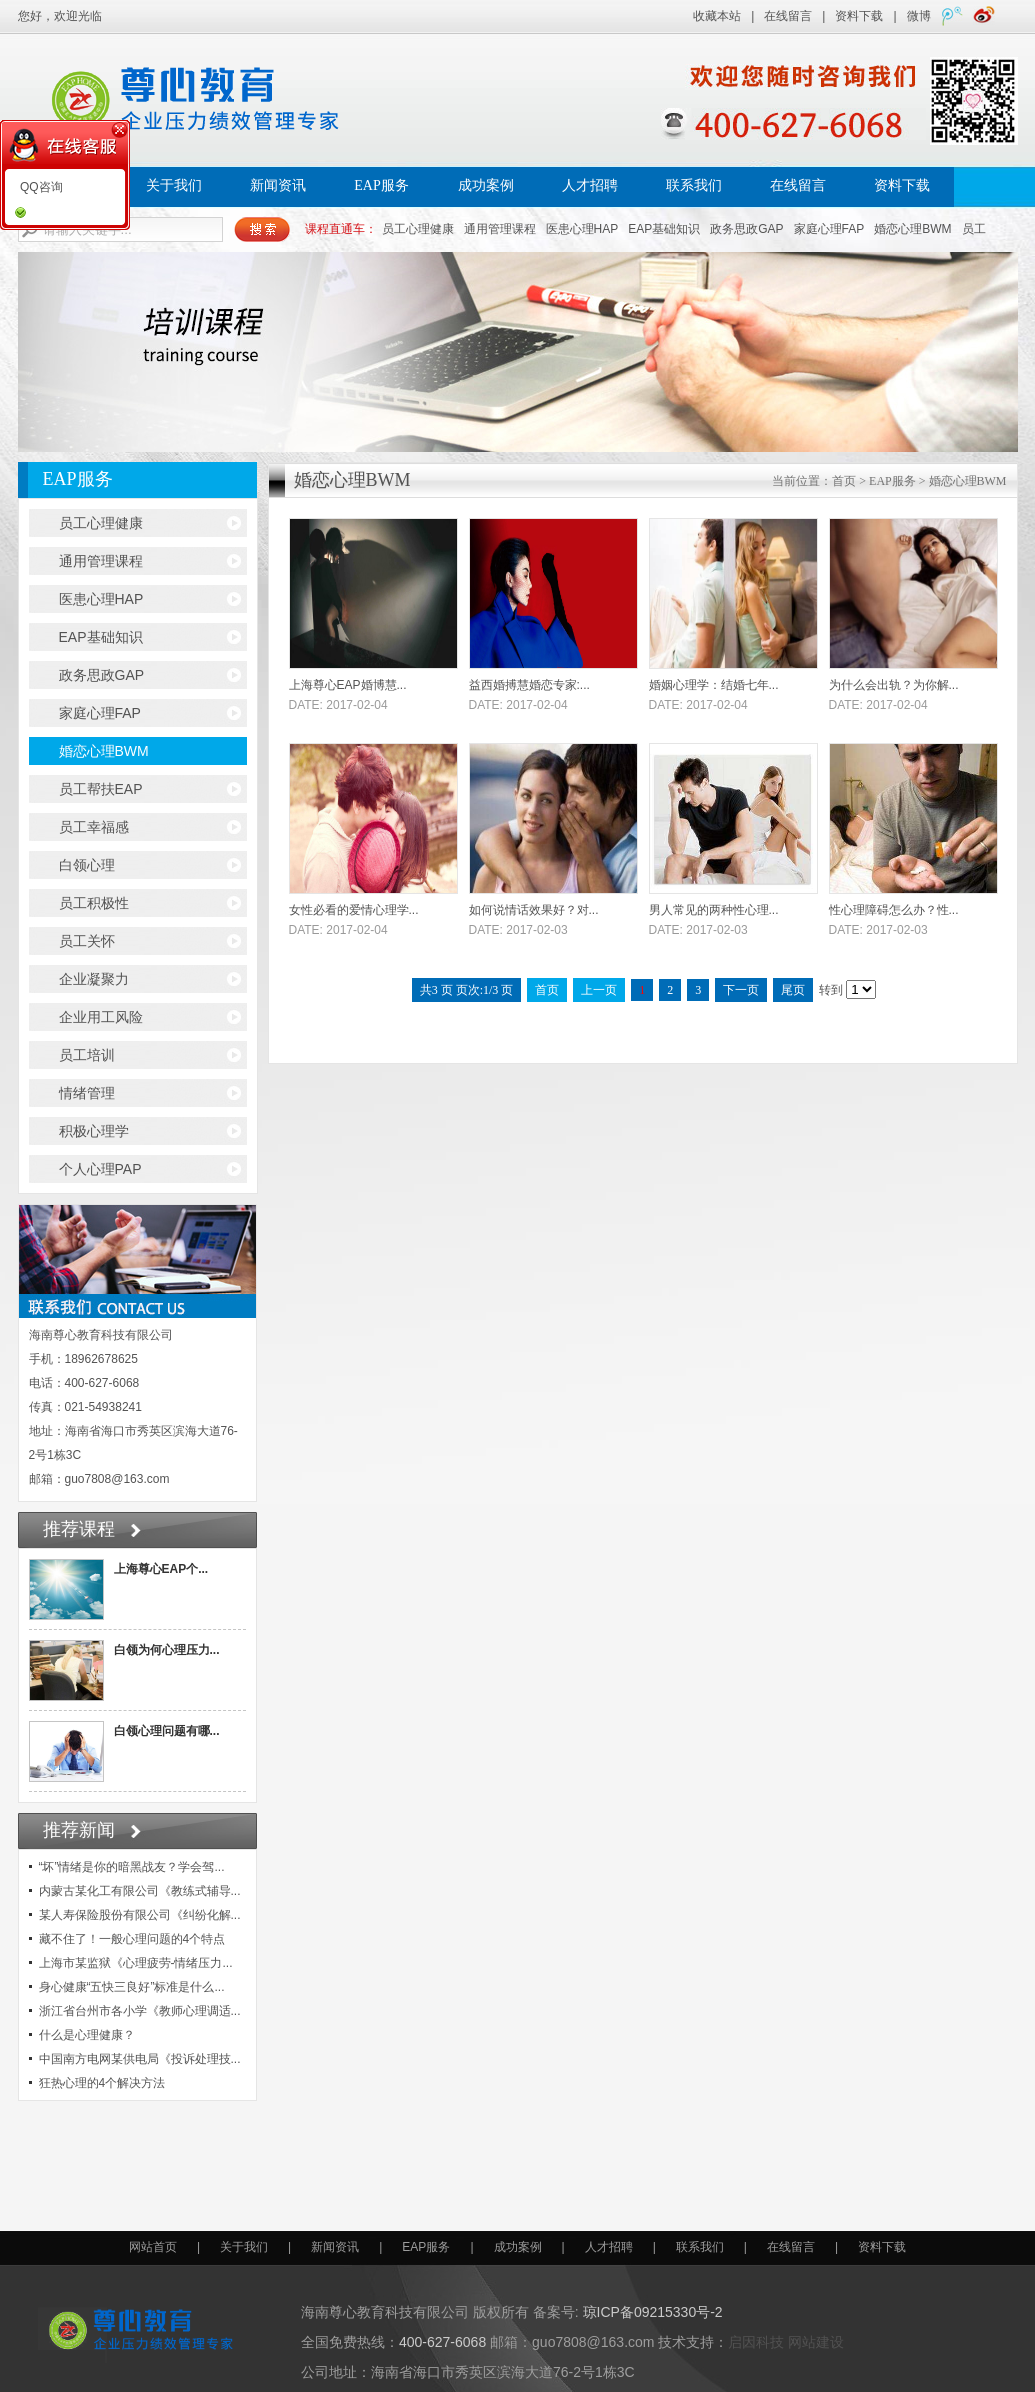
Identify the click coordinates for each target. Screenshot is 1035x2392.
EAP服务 (381, 185)
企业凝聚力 (94, 979)
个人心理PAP (100, 1169)
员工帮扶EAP (101, 789)
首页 (844, 481)
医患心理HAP (582, 229)
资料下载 (859, 16)
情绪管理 (87, 1093)
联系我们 (694, 185)
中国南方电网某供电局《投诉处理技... (140, 2059)
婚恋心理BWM (912, 229)
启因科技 (756, 2342)
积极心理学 (94, 1131)
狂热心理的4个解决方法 (102, 2083)
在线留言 (788, 16)
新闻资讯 (278, 185)
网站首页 (153, 2247)
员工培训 (87, 1055)
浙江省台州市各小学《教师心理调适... (140, 2011)
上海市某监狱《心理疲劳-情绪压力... (136, 1963)
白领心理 (87, 865)
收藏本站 (717, 16)
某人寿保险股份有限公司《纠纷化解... (140, 1915)
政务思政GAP (746, 229)
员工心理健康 (418, 229)
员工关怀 (87, 941)
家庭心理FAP (829, 229)
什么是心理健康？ (87, 2035)
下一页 (741, 990)
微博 (919, 16)
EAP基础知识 (664, 229)
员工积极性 (94, 903)
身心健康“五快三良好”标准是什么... (132, 1987)
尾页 (793, 990)
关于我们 (174, 185)
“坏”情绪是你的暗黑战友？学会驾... (132, 1867)
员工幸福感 (94, 827)
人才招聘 (590, 185)
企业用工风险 (101, 1017)
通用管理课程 (500, 229)
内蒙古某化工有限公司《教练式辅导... (140, 1891)
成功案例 (486, 185)
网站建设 (816, 2342)
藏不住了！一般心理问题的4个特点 (132, 1939)
